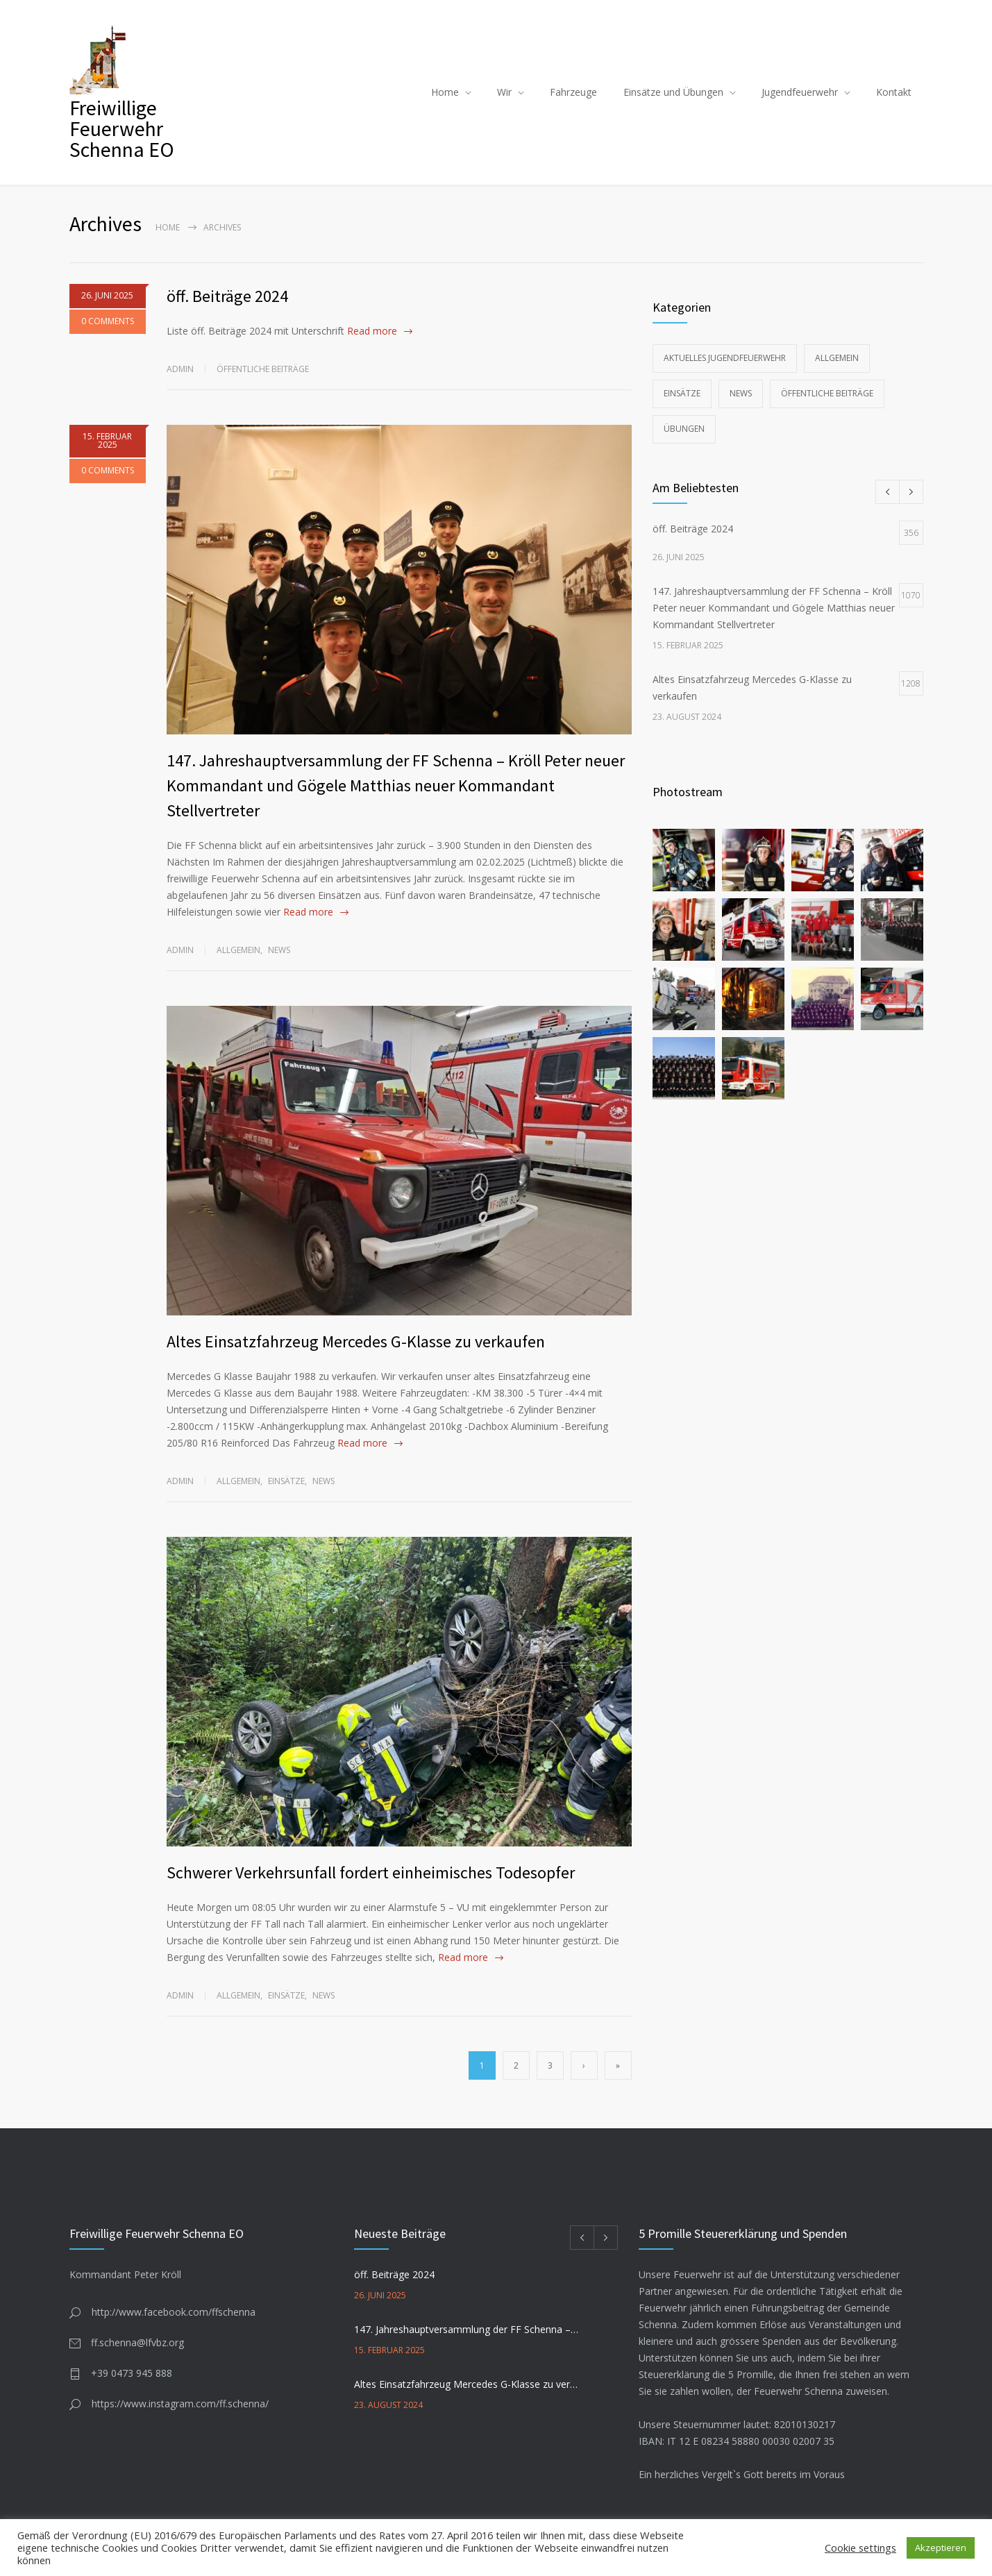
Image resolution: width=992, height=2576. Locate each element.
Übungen (684, 429)
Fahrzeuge (573, 92)
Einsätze (286, 1481)
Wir (504, 92)
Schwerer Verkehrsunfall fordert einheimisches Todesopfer (371, 1872)
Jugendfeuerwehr (800, 92)
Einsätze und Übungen (673, 92)
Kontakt (893, 92)
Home (445, 92)
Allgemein (238, 950)
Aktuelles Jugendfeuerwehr (725, 358)
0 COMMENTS (107, 329)
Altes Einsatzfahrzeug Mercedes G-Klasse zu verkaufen (356, 1341)
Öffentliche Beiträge (263, 369)
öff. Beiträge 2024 (227, 296)
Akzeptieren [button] (940, 2547)
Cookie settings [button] (860, 2547)
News (279, 950)
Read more (372, 330)
